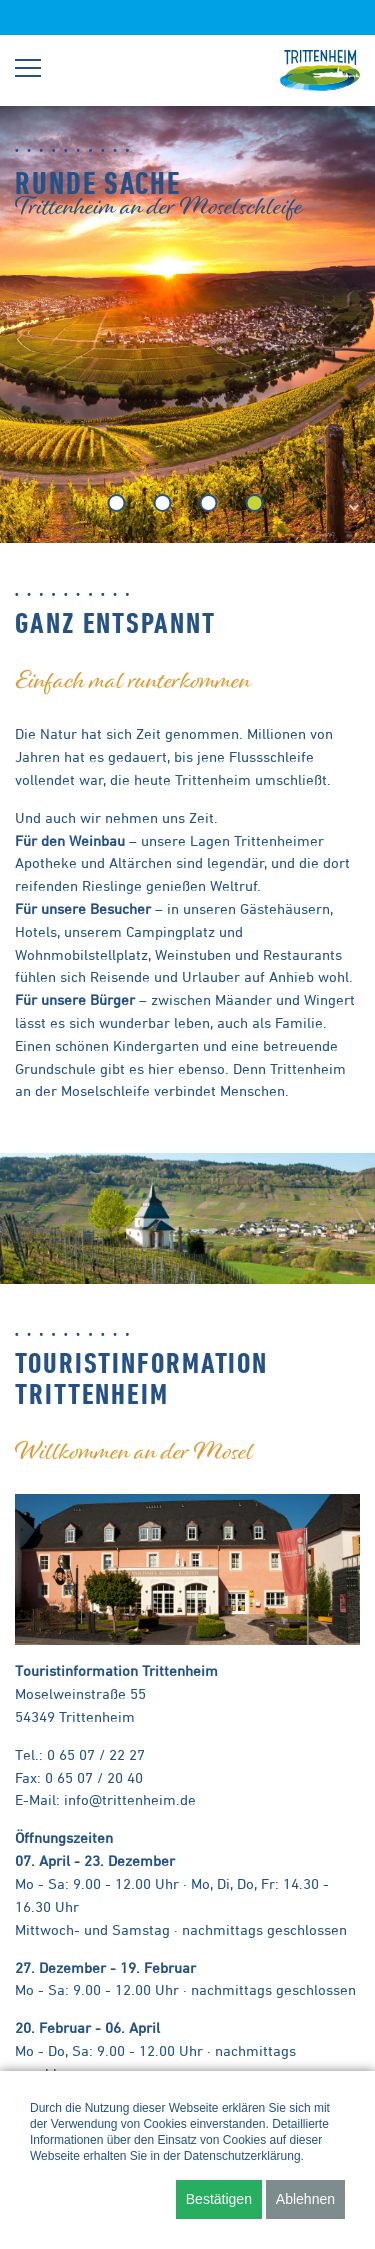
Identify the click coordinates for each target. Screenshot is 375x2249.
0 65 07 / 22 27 (96, 1754)
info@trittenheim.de (130, 1799)
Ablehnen (305, 2199)
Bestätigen (219, 2199)
